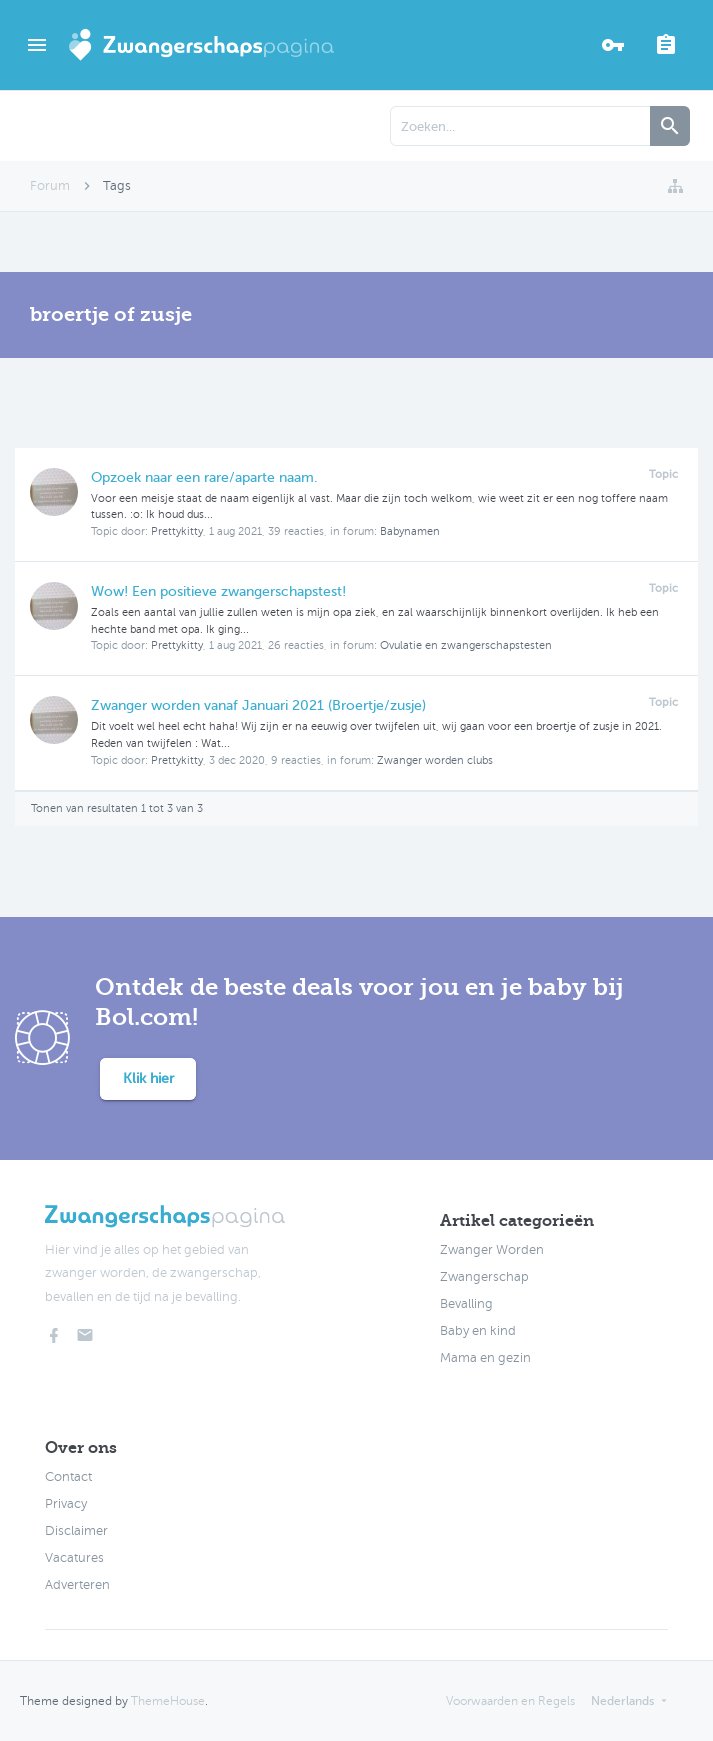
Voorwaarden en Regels (510, 1701)
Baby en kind (478, 1331)
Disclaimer (76, 1531)
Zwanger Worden (492, 1250)
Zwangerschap (484, 1277)
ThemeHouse (168, 1701)
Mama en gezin (485, 1358)
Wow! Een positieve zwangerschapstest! (218, 591)
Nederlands (622, 1701)
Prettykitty (177, 531)
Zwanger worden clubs (435, 760)
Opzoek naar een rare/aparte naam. (204, 477)
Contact (68, 1477)
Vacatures (74, 1558)
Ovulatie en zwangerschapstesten (466, 645)
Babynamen (410, 531)
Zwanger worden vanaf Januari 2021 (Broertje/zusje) (258, 705)
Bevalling (466, 1304)
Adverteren (77, 1585)
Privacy (66, 1504)
